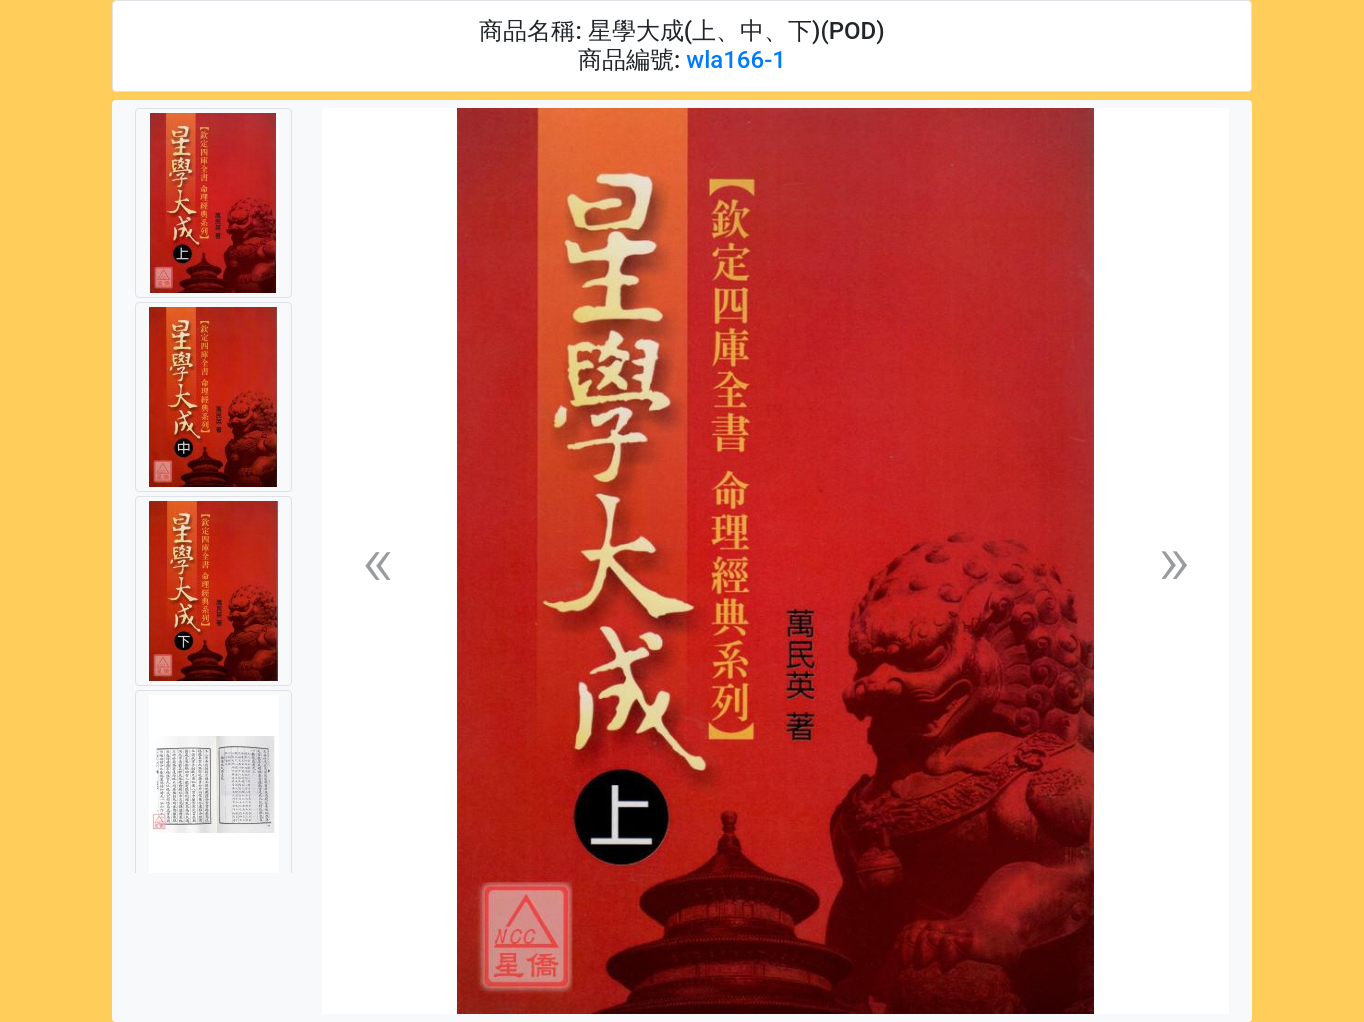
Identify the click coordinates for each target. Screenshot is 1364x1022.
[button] (377, 561)
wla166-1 (736, 60)
